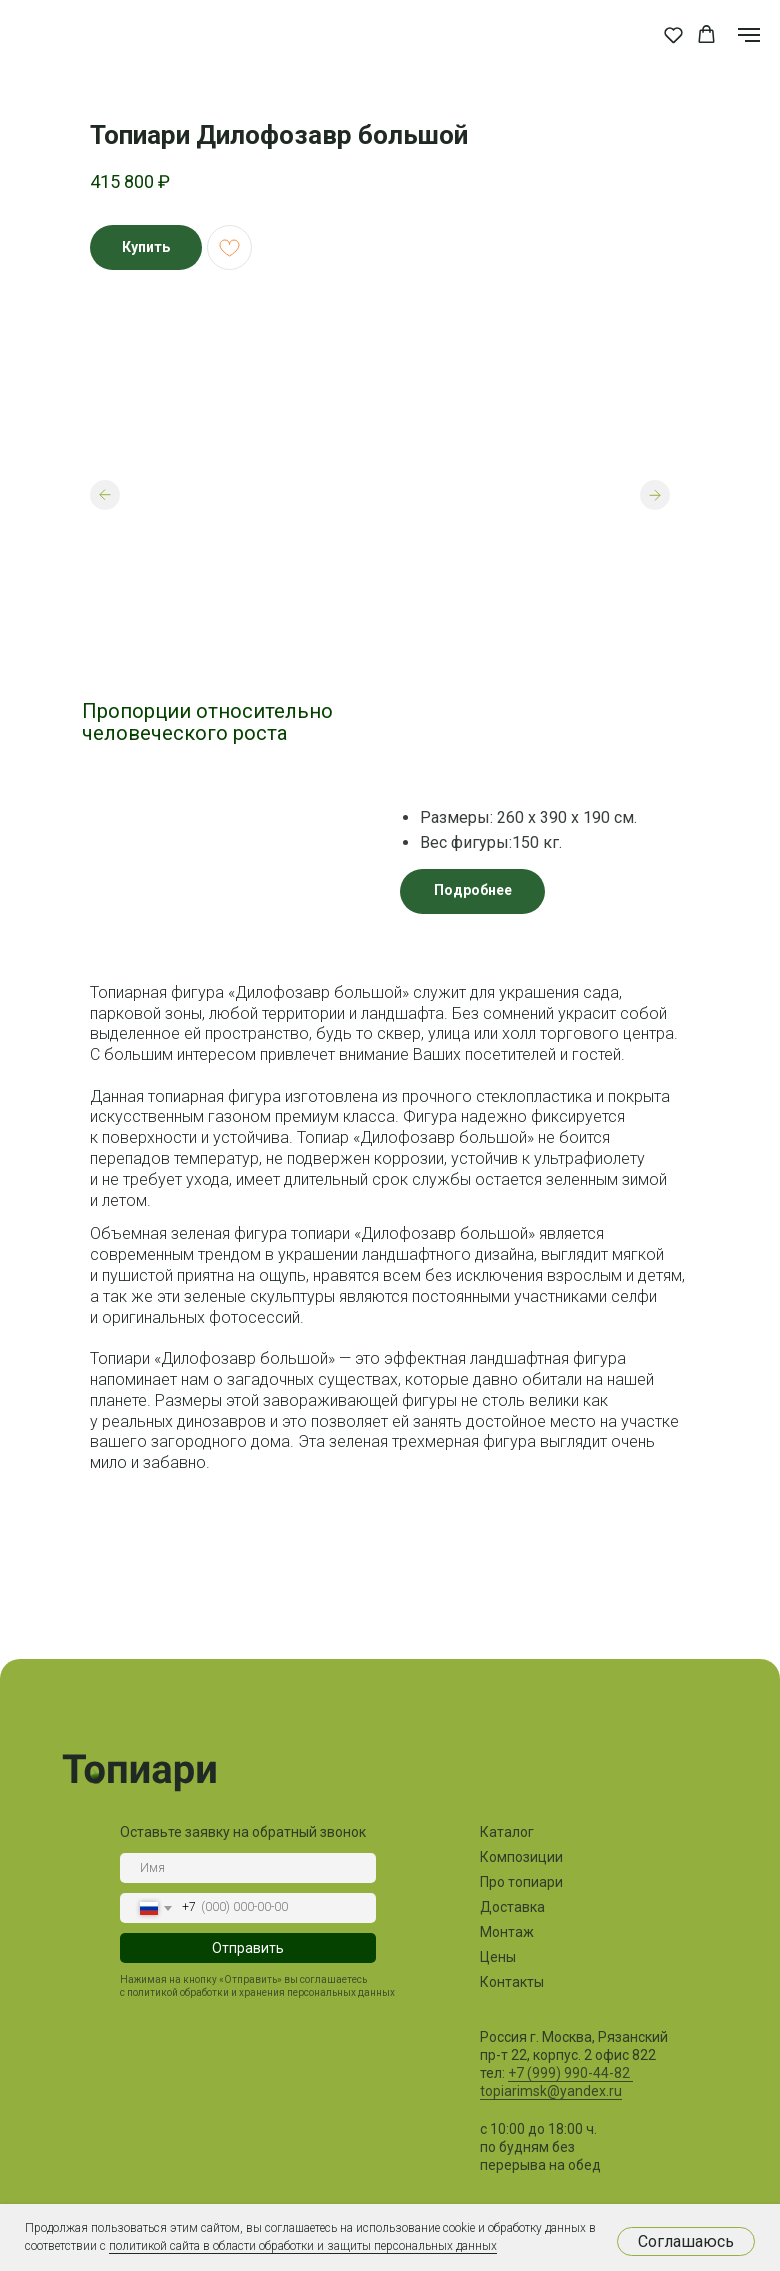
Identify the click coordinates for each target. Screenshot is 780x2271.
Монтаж (507, 1932)
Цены (498, 1957)
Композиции (521, 1857)
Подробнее (473, 890)
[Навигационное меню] (749, 35)
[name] (248, 1868)
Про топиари (521, 1882)
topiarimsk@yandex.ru (551, 2091)
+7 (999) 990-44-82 (570, 2073)
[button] (673, 34)
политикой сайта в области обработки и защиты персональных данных (303, 2246)
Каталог (507, 1832)
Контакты (512, 1982)
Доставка (512, 1907)
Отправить (248, 1948)
